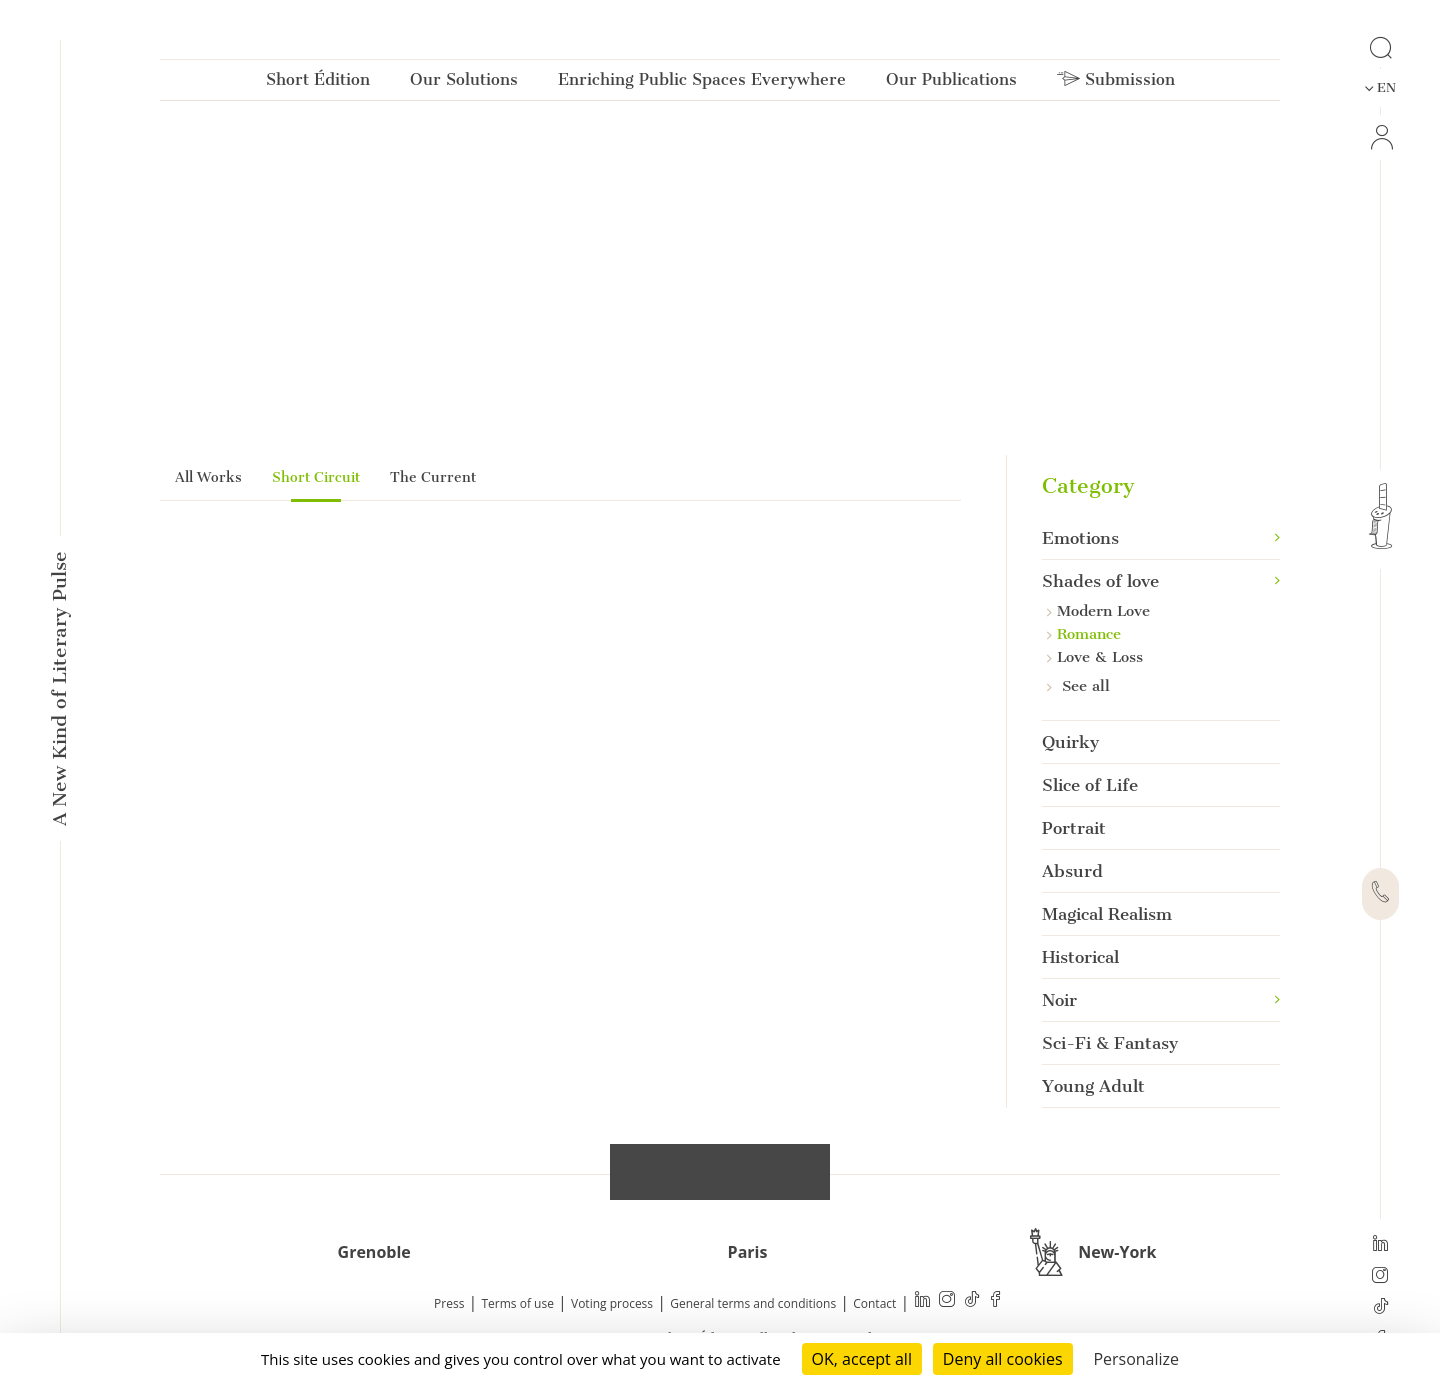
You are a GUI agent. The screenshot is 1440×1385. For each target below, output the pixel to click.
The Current (433, 477)
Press (449, 1304)
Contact (874, 1304)
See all (1078, 686)
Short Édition (318, 83)
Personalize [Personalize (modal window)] (1136, 1359)
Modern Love (1098, 611)
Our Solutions (464, 83)
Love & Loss (1095, 657)
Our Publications (951, 83)
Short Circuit (316, 477)
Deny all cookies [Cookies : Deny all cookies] (1003, 1359)
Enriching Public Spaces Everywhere (702, 83)
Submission (1116, 83)
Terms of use (518, 1304)
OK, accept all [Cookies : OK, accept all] (862, 1359)
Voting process (612, 1304)
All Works (208, 477)
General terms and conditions (753, 1304)
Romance (1084, 634)
